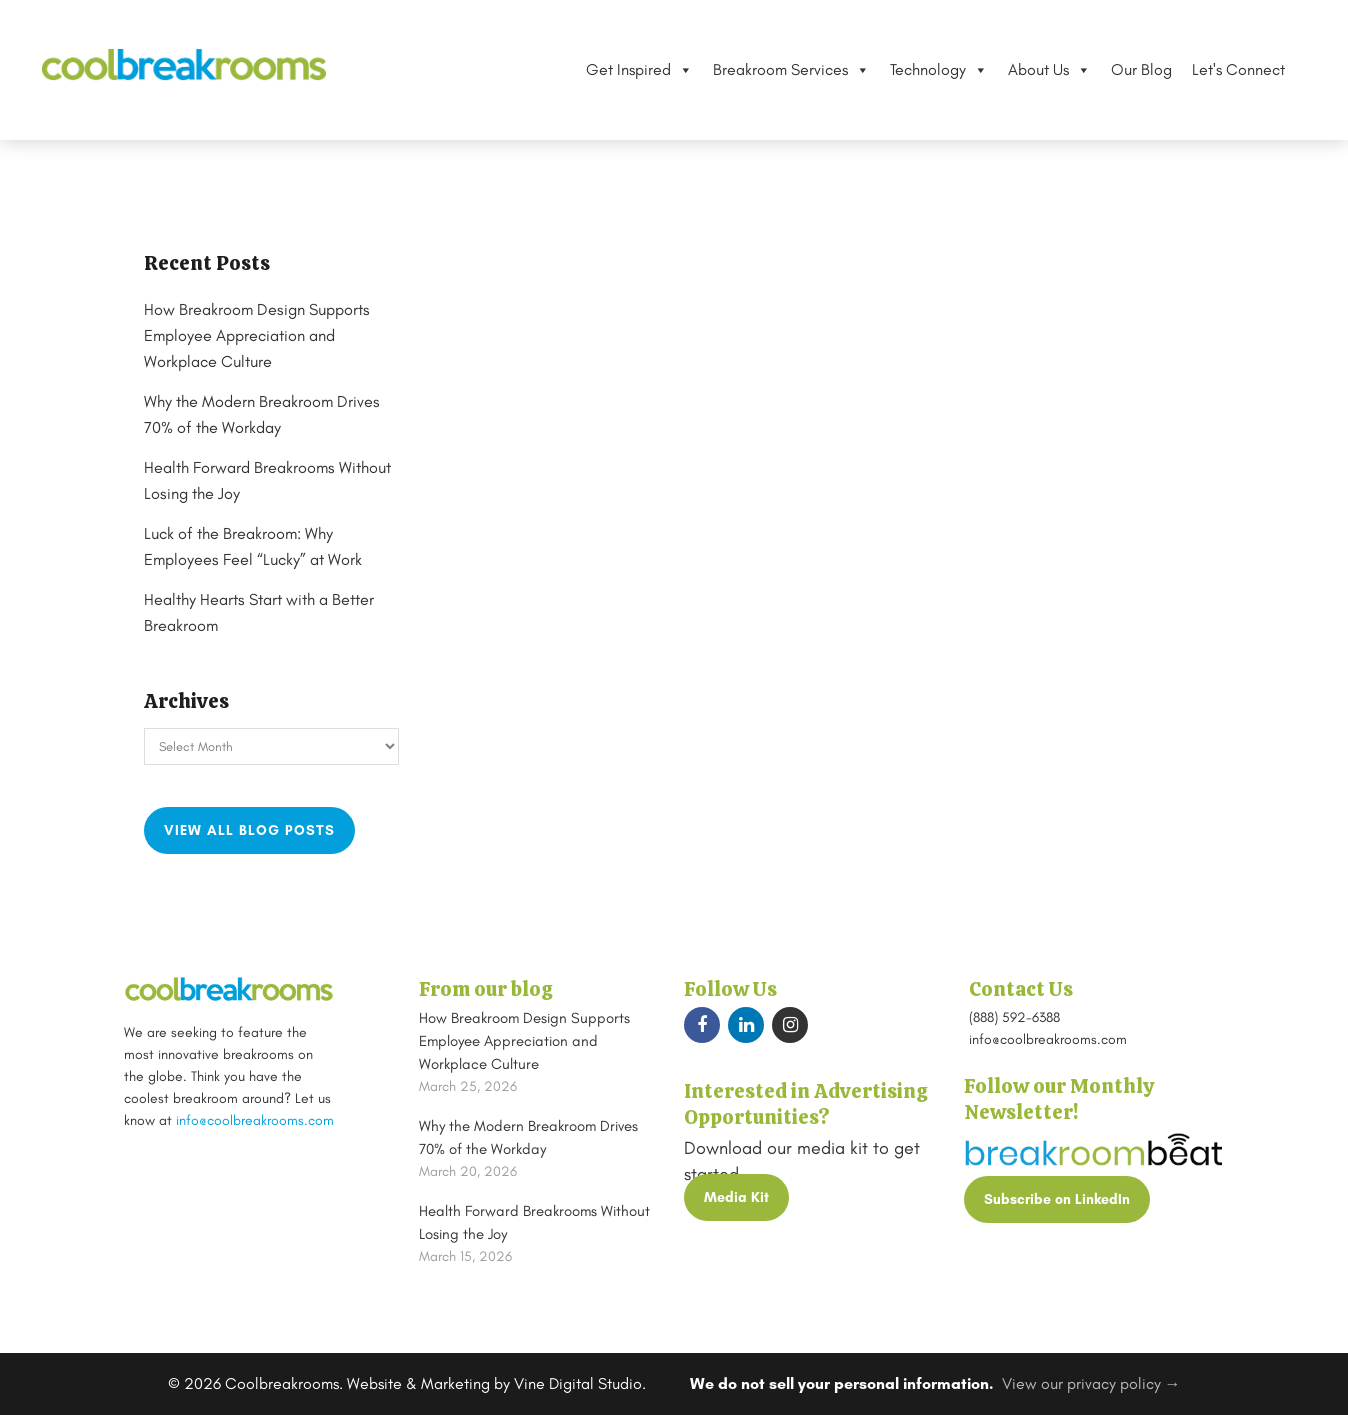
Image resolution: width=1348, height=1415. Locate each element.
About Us (1037, 70)
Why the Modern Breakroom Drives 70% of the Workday (528, 1137)
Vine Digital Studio (578, 1383)
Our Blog (1129, 69)
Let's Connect (1226, 69)
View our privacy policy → (1091, 1383)
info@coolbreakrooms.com (255, 1120)
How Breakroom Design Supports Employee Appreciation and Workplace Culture (270, 336)
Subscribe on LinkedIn (1057, 1199)
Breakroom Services (779, 70)
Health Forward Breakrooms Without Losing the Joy (534, 1222)
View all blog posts (249, 830)
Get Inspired (627, 70)
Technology (927, 70)
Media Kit (736, 1197)
